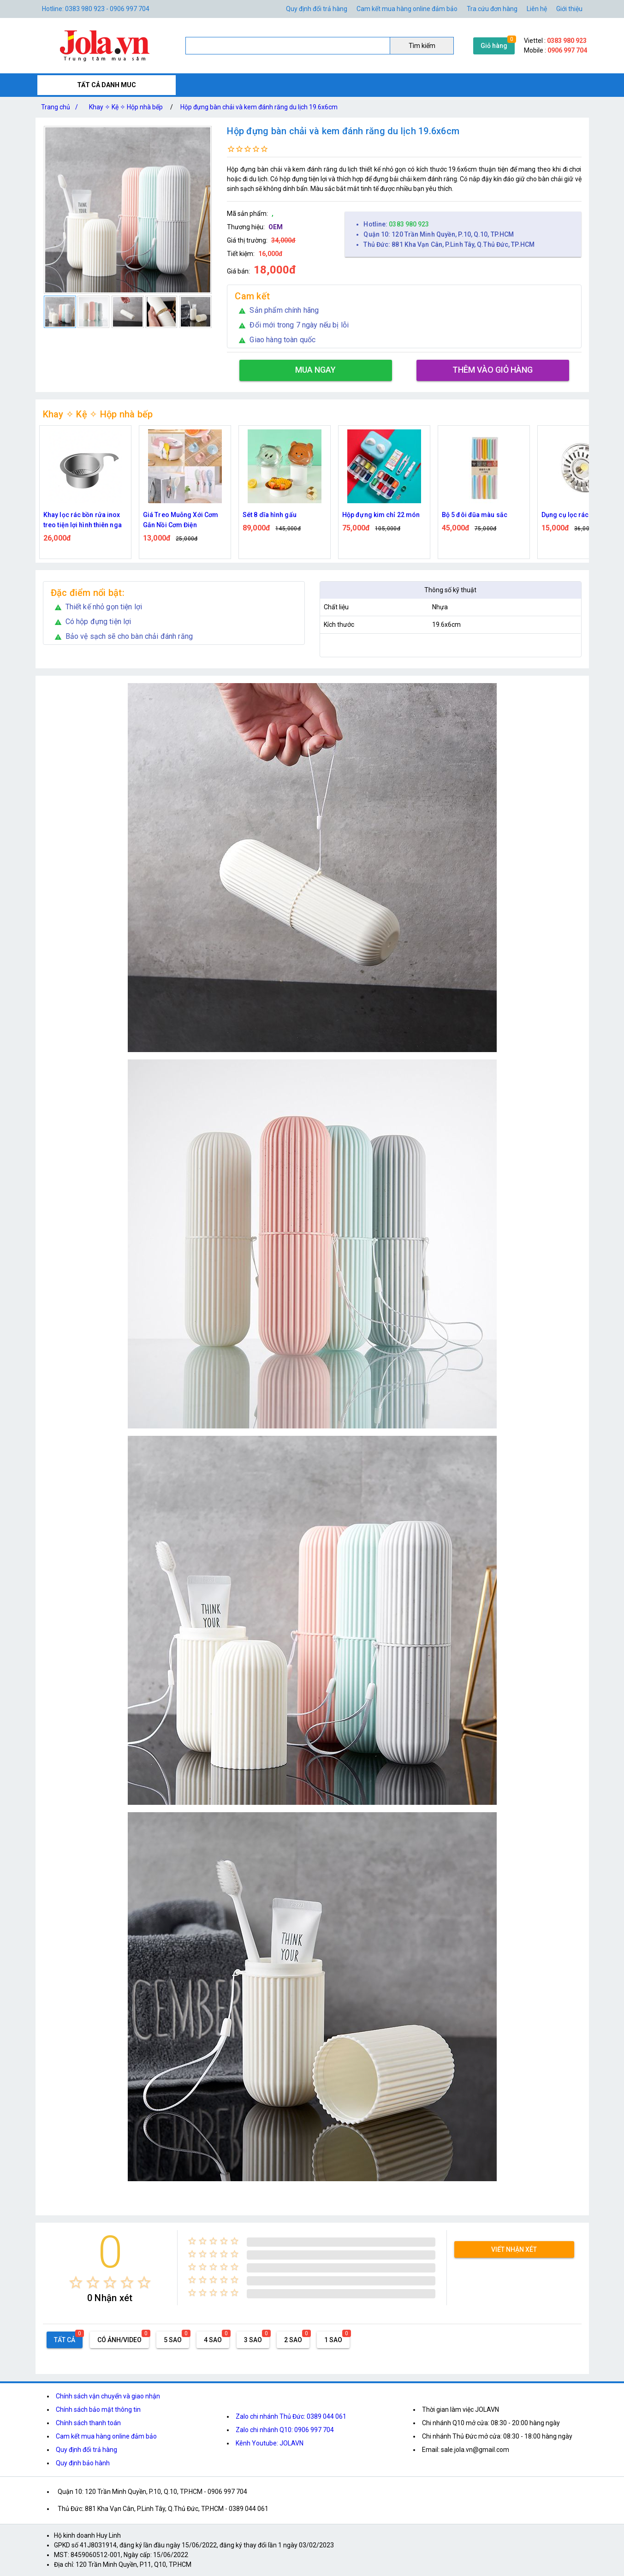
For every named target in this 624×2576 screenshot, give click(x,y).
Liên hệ (537, 8)
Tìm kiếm (422, 45)
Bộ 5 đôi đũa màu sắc (474, 514)
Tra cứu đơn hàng (492, 8)
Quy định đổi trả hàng (316, 8)
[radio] (76, 2282)
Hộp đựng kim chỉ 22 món (381, 514)
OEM (275, 227)
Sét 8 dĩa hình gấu (270, 514)
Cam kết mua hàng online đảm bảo (407, 8)
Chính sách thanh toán (88, 2423)
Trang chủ (61, 107)
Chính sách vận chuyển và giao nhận (108, 2396)
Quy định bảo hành (83, 2463)
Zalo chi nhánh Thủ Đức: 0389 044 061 (291, 2416)
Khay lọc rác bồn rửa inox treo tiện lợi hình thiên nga (82, 520)
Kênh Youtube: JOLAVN (269, 2443)
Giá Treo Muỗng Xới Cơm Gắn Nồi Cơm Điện (180, 520)
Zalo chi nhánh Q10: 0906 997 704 (285, 2429)
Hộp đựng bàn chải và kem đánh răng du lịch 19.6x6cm (259, 107)
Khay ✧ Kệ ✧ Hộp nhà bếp (126, 107)
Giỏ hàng (494, 45)
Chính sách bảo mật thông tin (98, 2409)
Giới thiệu (569, 8)
